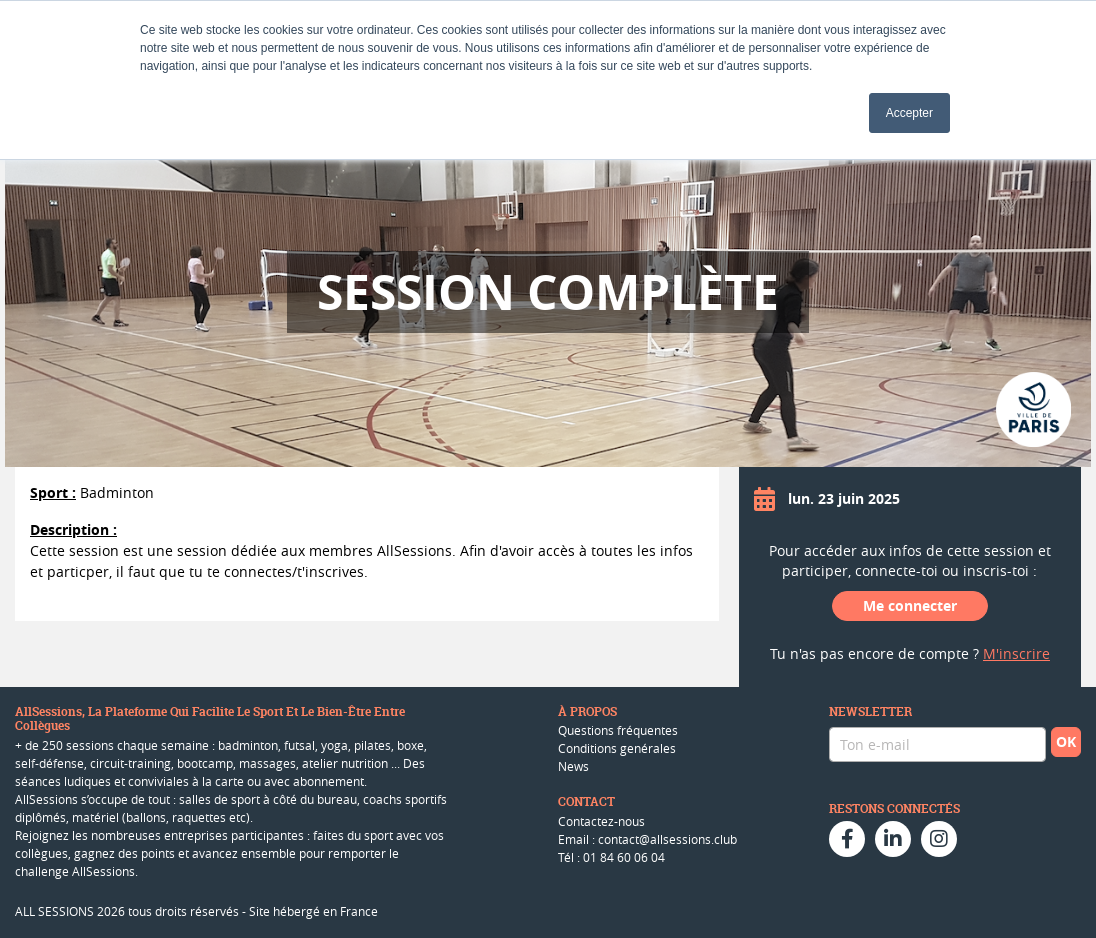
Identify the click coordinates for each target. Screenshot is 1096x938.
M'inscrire (1016, 653)
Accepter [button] (909, 113)
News (573, 766)
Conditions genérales (617, 748)
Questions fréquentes (618, 730)
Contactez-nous (601, 821)
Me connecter (910, 605)
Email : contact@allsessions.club (647, 839)
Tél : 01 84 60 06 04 (611, 857)
